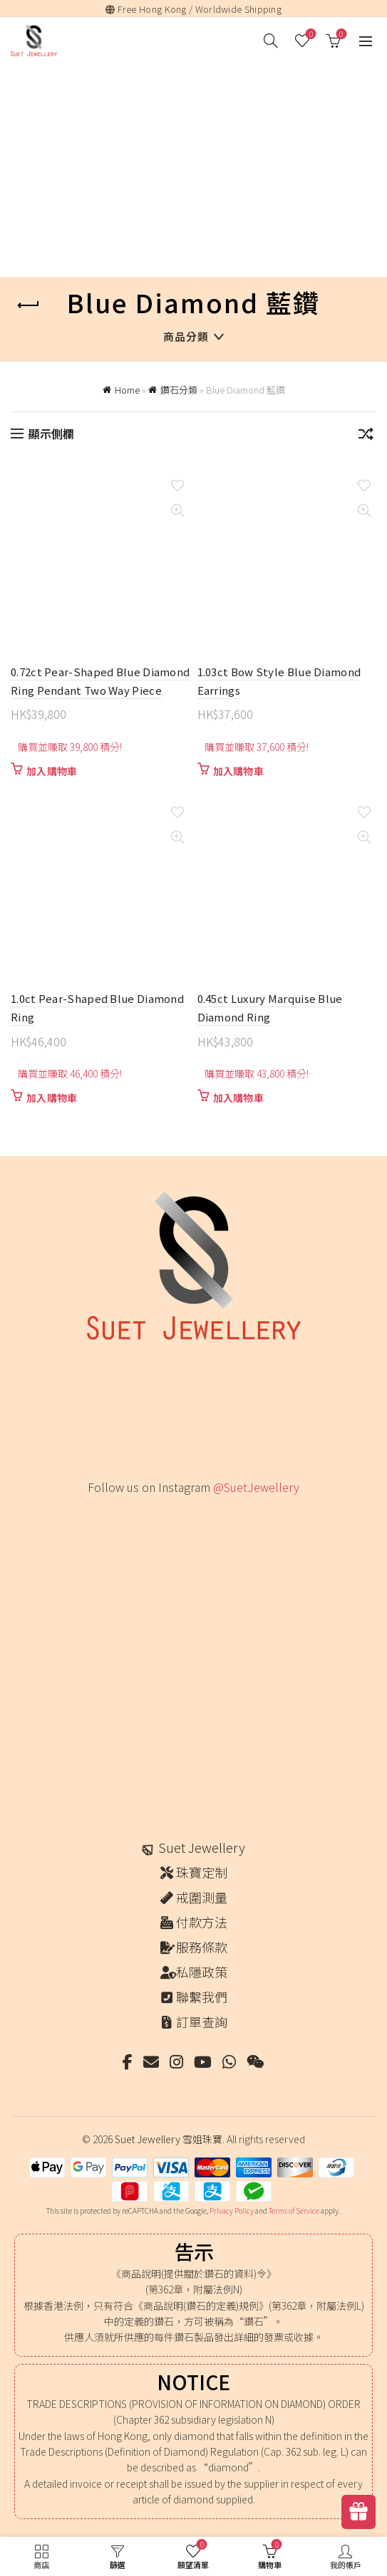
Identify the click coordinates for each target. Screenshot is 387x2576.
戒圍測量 (201, 1897)
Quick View (177, 510)
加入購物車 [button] (52, 770)
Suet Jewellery (201, 1847)
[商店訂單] (365, 436)
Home (127, 389)
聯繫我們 (201, 1996)
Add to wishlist (177, 485)
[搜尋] (270, 40)
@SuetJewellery (256, 1486)
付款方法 (201, 1922)
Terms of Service (294, 2210)
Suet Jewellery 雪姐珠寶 (168, 2139)
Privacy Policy (232, 2210)
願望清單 (310, 34)
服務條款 (201, 1947)
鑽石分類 (178, 389)
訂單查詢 (201, 2021)
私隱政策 (201, 1971)
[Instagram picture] (113, 1537)
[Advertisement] (197, 171)
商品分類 (186, 336)
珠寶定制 (201, 1872)
